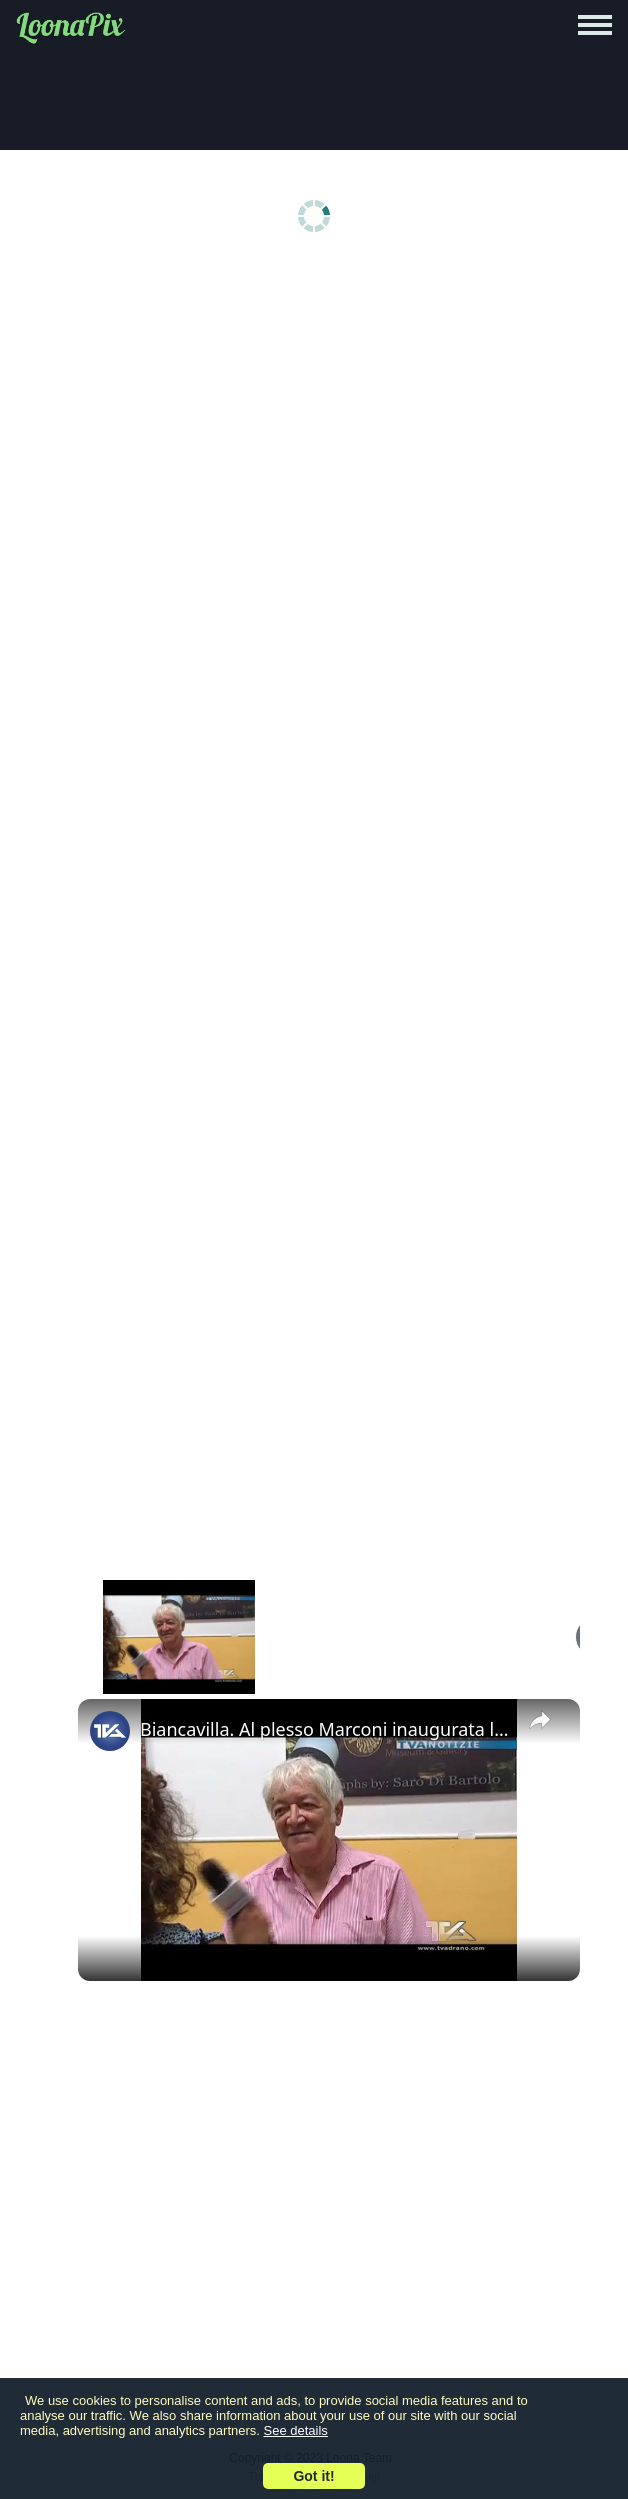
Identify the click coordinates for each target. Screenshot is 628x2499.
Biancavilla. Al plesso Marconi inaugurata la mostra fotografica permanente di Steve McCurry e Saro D (326, 1729)
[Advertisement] (319, 422)
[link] (110, 1731)
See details (296, 2430)
